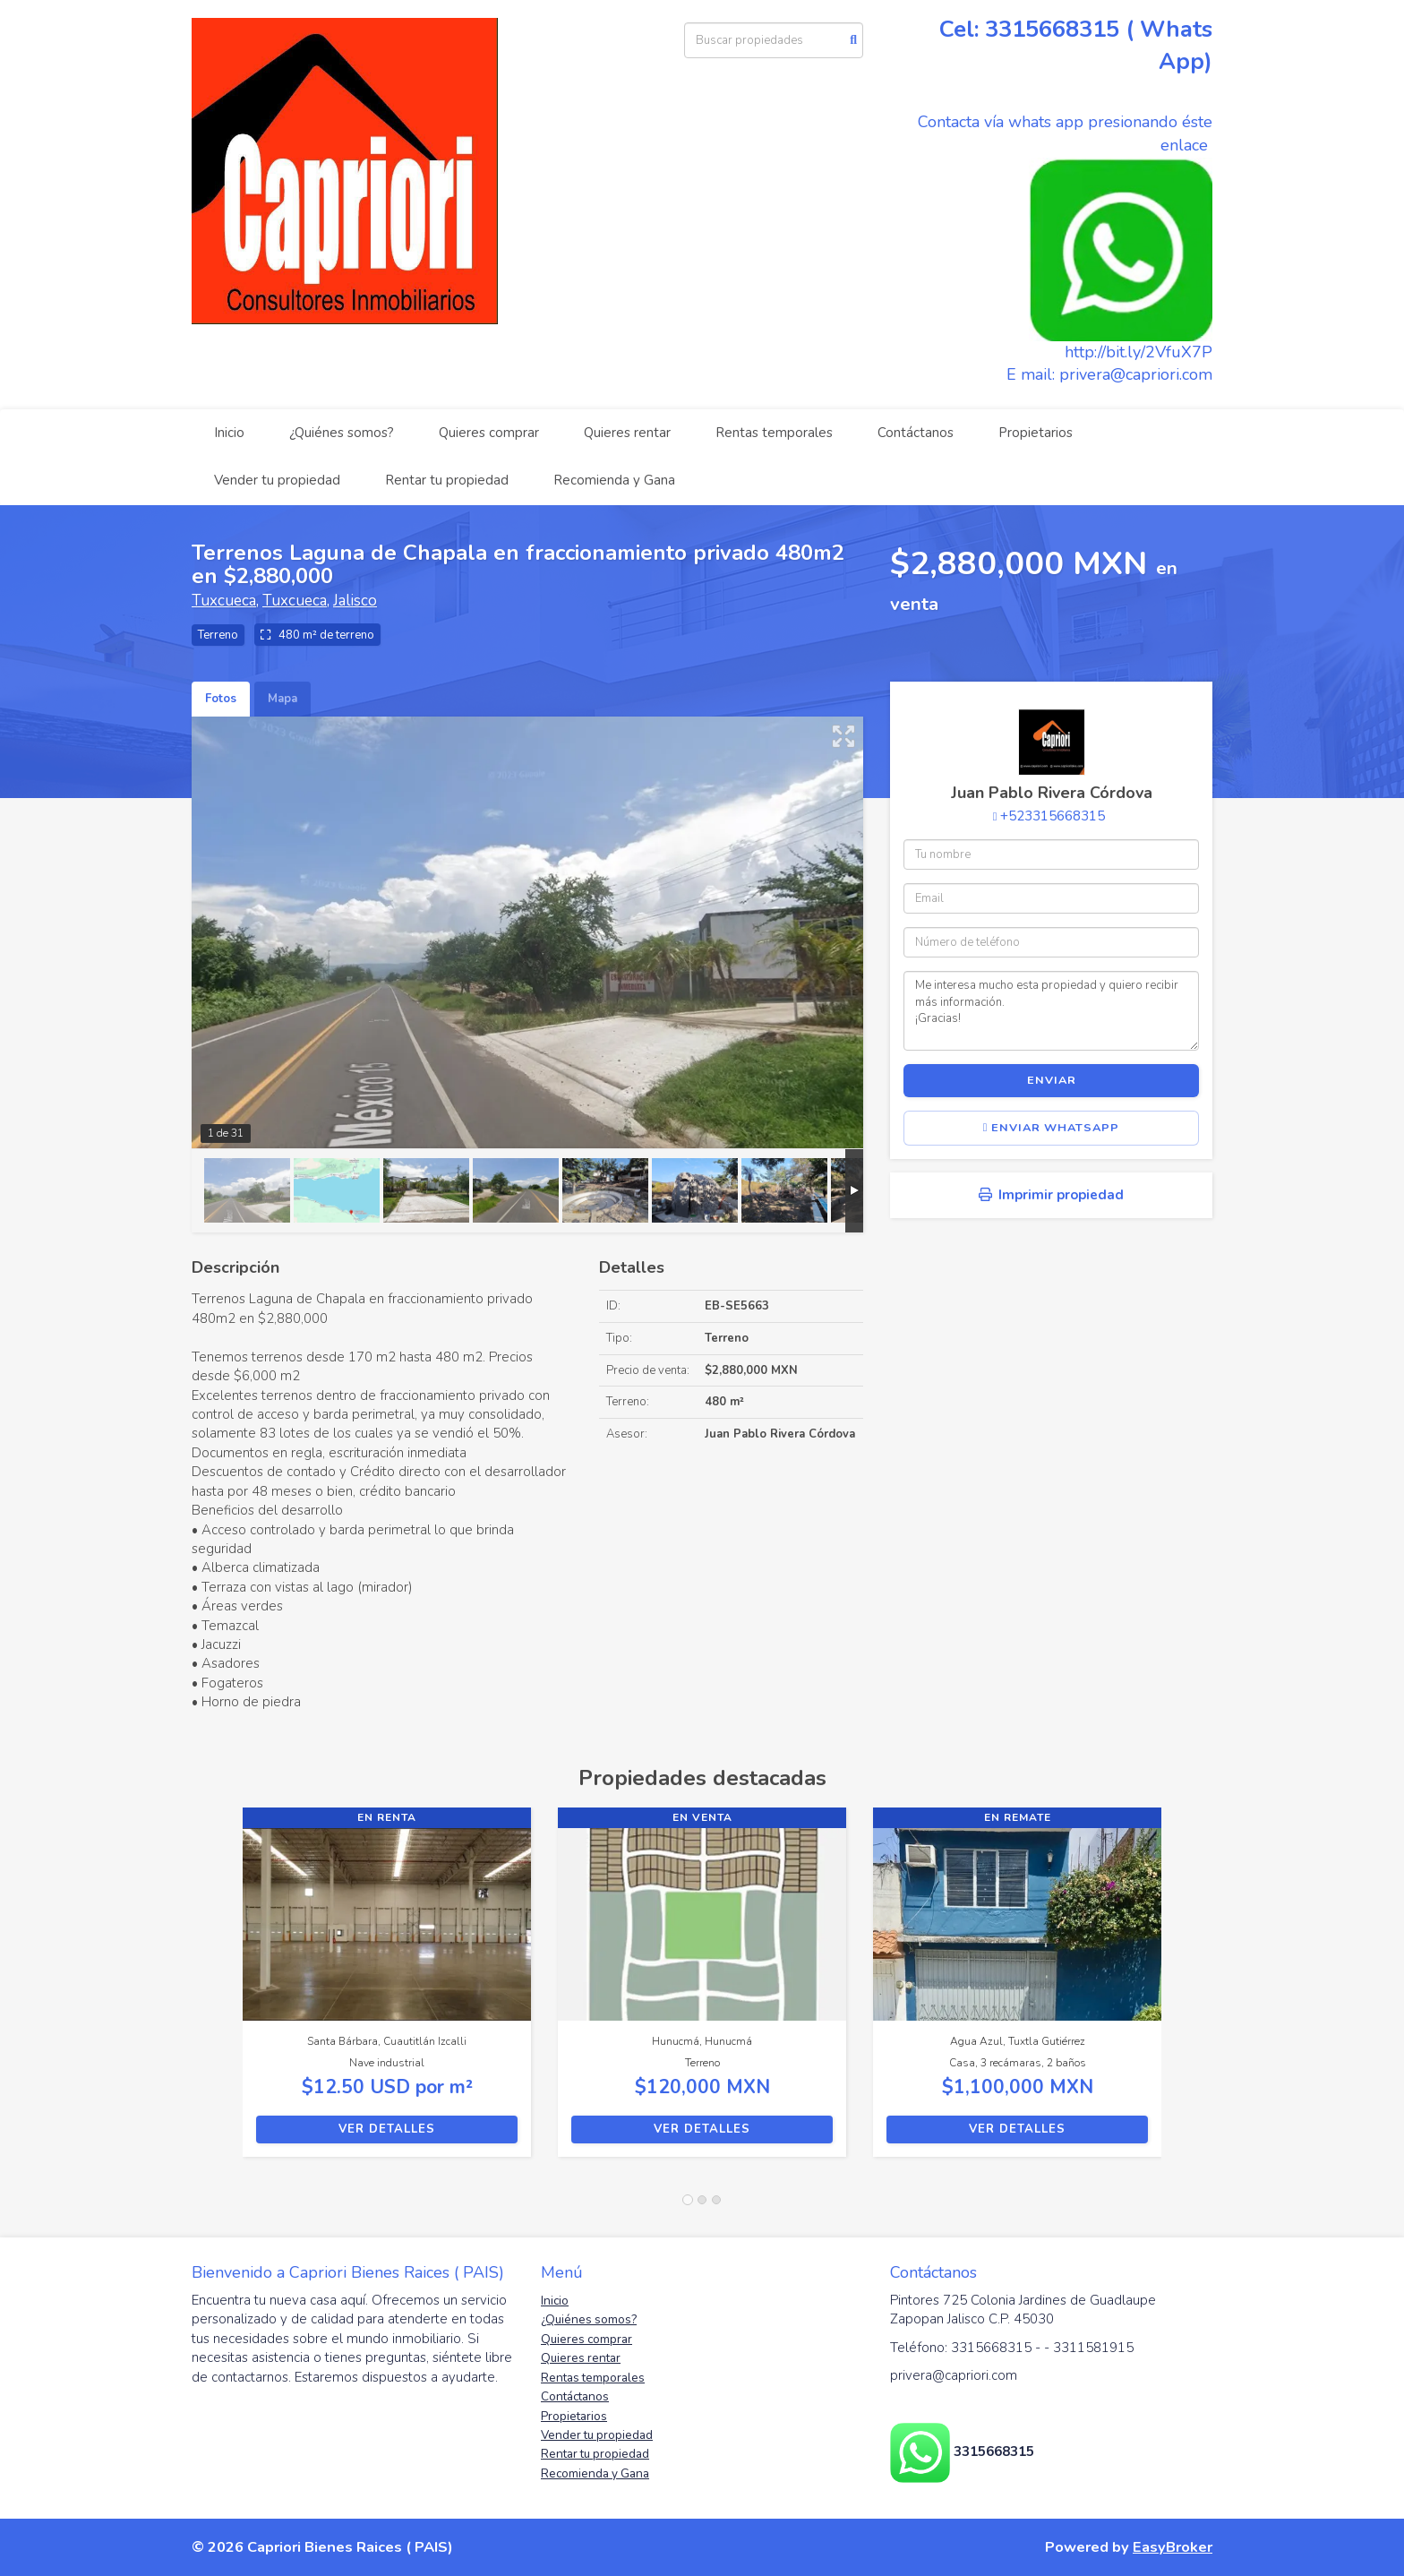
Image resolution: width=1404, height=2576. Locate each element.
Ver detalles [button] (386, 2129)
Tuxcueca (224, 600)
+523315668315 (1052, 816)
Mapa (282, 699)
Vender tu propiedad (277, 480)
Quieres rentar (627, 433)
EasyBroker (1172, 2547)
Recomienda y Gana (614, 480)
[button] (217, 1991)
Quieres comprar (489, 433)
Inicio (229, 433)
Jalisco (355, 600)
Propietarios (1035, 433)
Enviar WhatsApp (1051, 1128)
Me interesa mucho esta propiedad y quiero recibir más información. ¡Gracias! (1051, 1010)
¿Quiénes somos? (341, 433)
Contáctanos (916, 433)
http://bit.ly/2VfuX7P (1138, 352)
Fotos (220, 699)
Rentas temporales (774, 433)
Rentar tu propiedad (447, 480)
